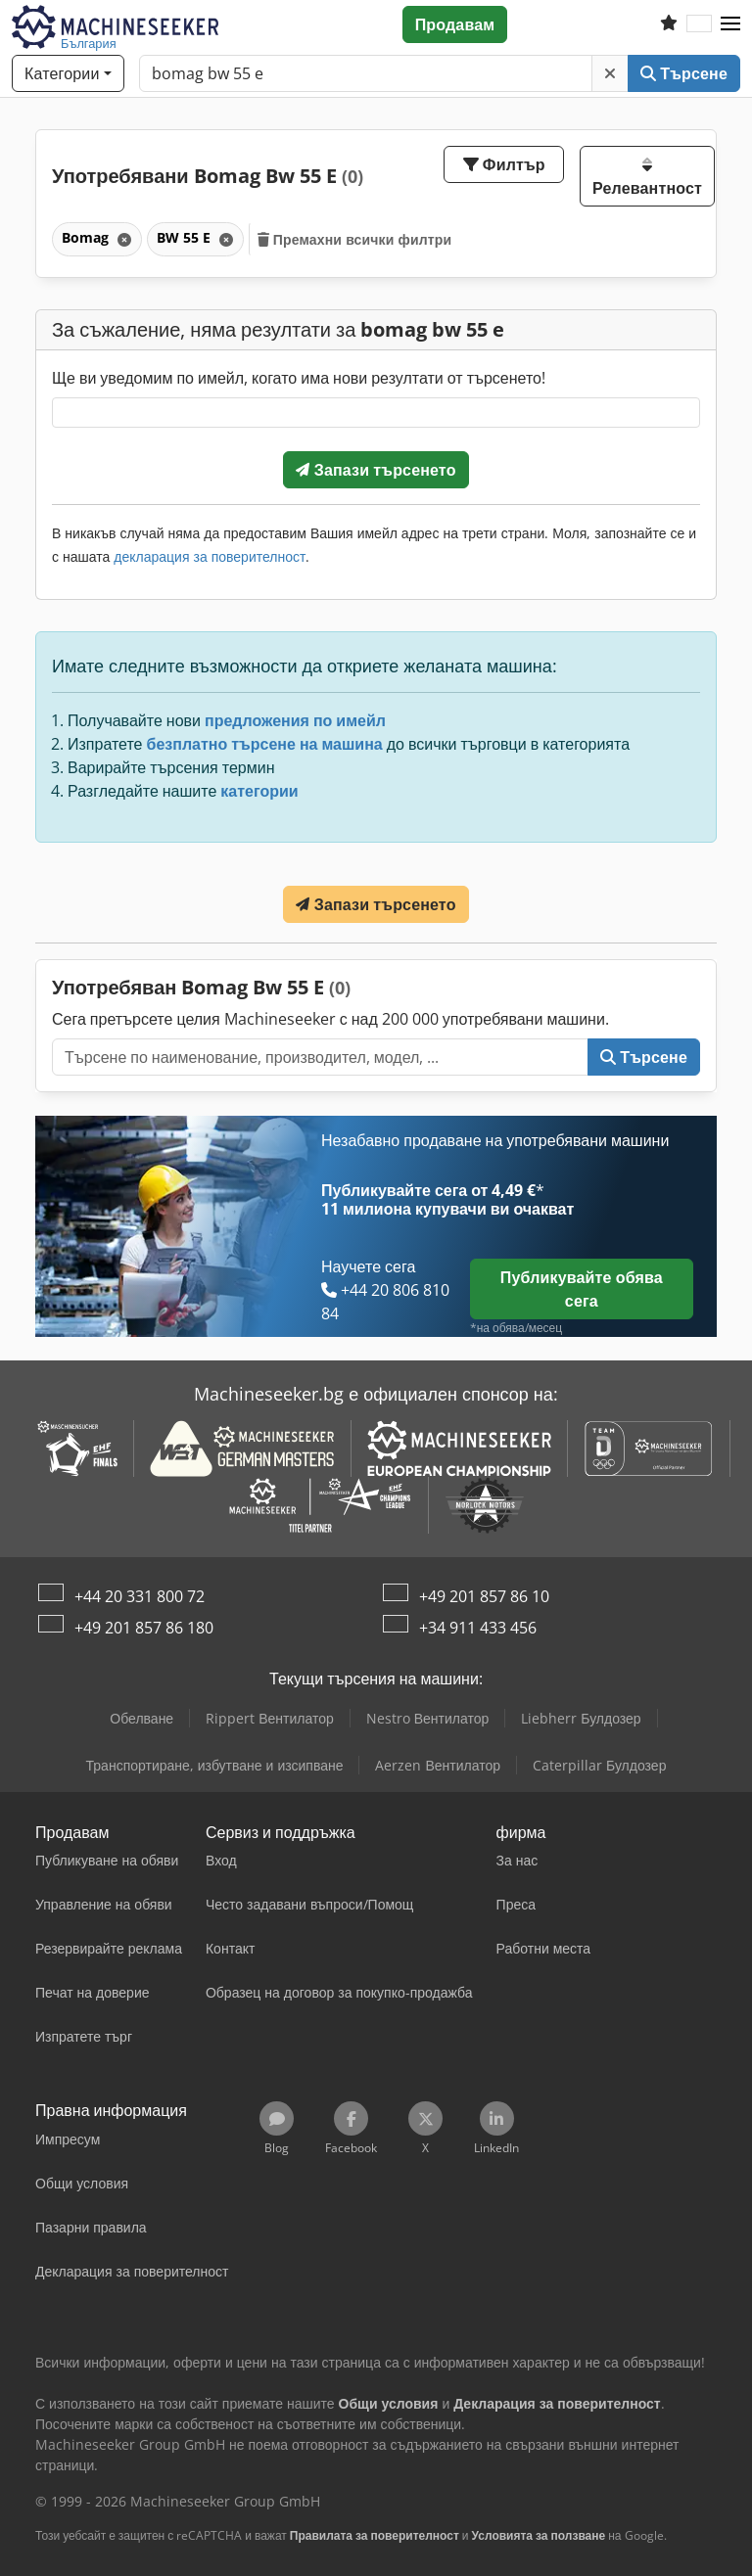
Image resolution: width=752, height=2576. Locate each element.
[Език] (699, 24)
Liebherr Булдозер (580, 1718)
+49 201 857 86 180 (143, 1627)
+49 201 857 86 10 (484, 1596)
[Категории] (68, 73)
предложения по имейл (295, 720)
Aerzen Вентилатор (437, 1765)
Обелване (141, 1718)
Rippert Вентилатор (270, 1718)
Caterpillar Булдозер (599, 1765)
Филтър (504, 164)
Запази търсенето (375, 470)
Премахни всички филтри (355, 239)
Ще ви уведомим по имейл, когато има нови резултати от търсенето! (298, 378)
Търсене (684, 73)
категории (259, 791)
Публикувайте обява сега (581, 1288)
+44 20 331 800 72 (139, 1596)
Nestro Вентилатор (428, 1718)
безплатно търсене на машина (265, 744)
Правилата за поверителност (374, 2535)
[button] (730, 24)
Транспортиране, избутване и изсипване (215, 1765)
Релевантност (647, 178)
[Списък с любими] (669, 24)
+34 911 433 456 (478, 1627)
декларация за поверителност (210, 556)
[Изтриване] (610, 73)
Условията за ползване (539, 2535)
